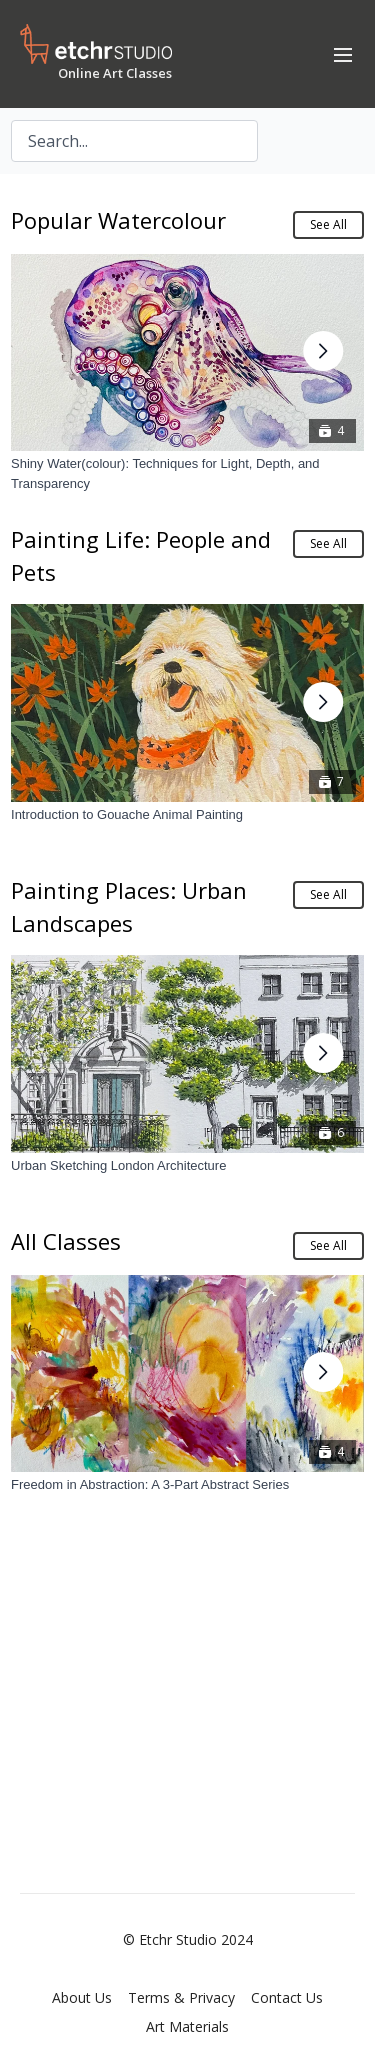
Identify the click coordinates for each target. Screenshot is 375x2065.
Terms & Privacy (181, 1997)
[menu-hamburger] (343, 54)
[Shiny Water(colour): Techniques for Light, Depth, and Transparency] (187, 473)
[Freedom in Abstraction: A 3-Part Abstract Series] (187, 1485)
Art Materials (187, 2026)
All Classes (66, 1241)
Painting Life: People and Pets (141, 555)
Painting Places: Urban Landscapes (129, 906)
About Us (82, 1997)
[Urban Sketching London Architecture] (187, 1166)
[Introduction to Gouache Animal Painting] (187, 815)
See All (328, 224)
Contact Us (287, 1997)
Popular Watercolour (118, 220)
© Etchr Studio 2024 (188, 1940)
